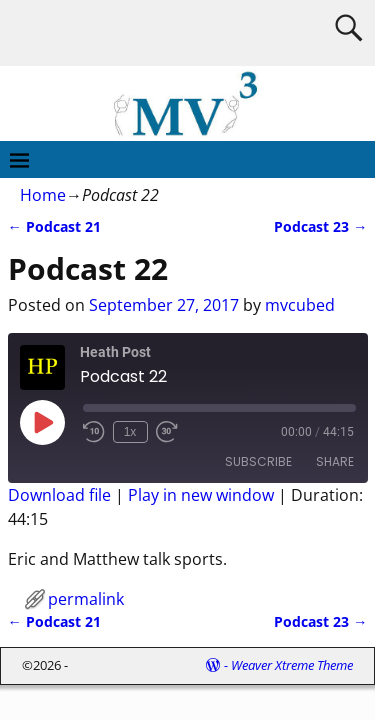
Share (335, 461)
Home (43, 195)
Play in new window (201, 495)
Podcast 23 (320, 226)
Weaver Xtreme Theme (292, 665)
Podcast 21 (54, 226)
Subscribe (258, 461)
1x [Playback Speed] (130, 432)
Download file (59, 495)
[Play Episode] (42, 422)
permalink (86, 599)
